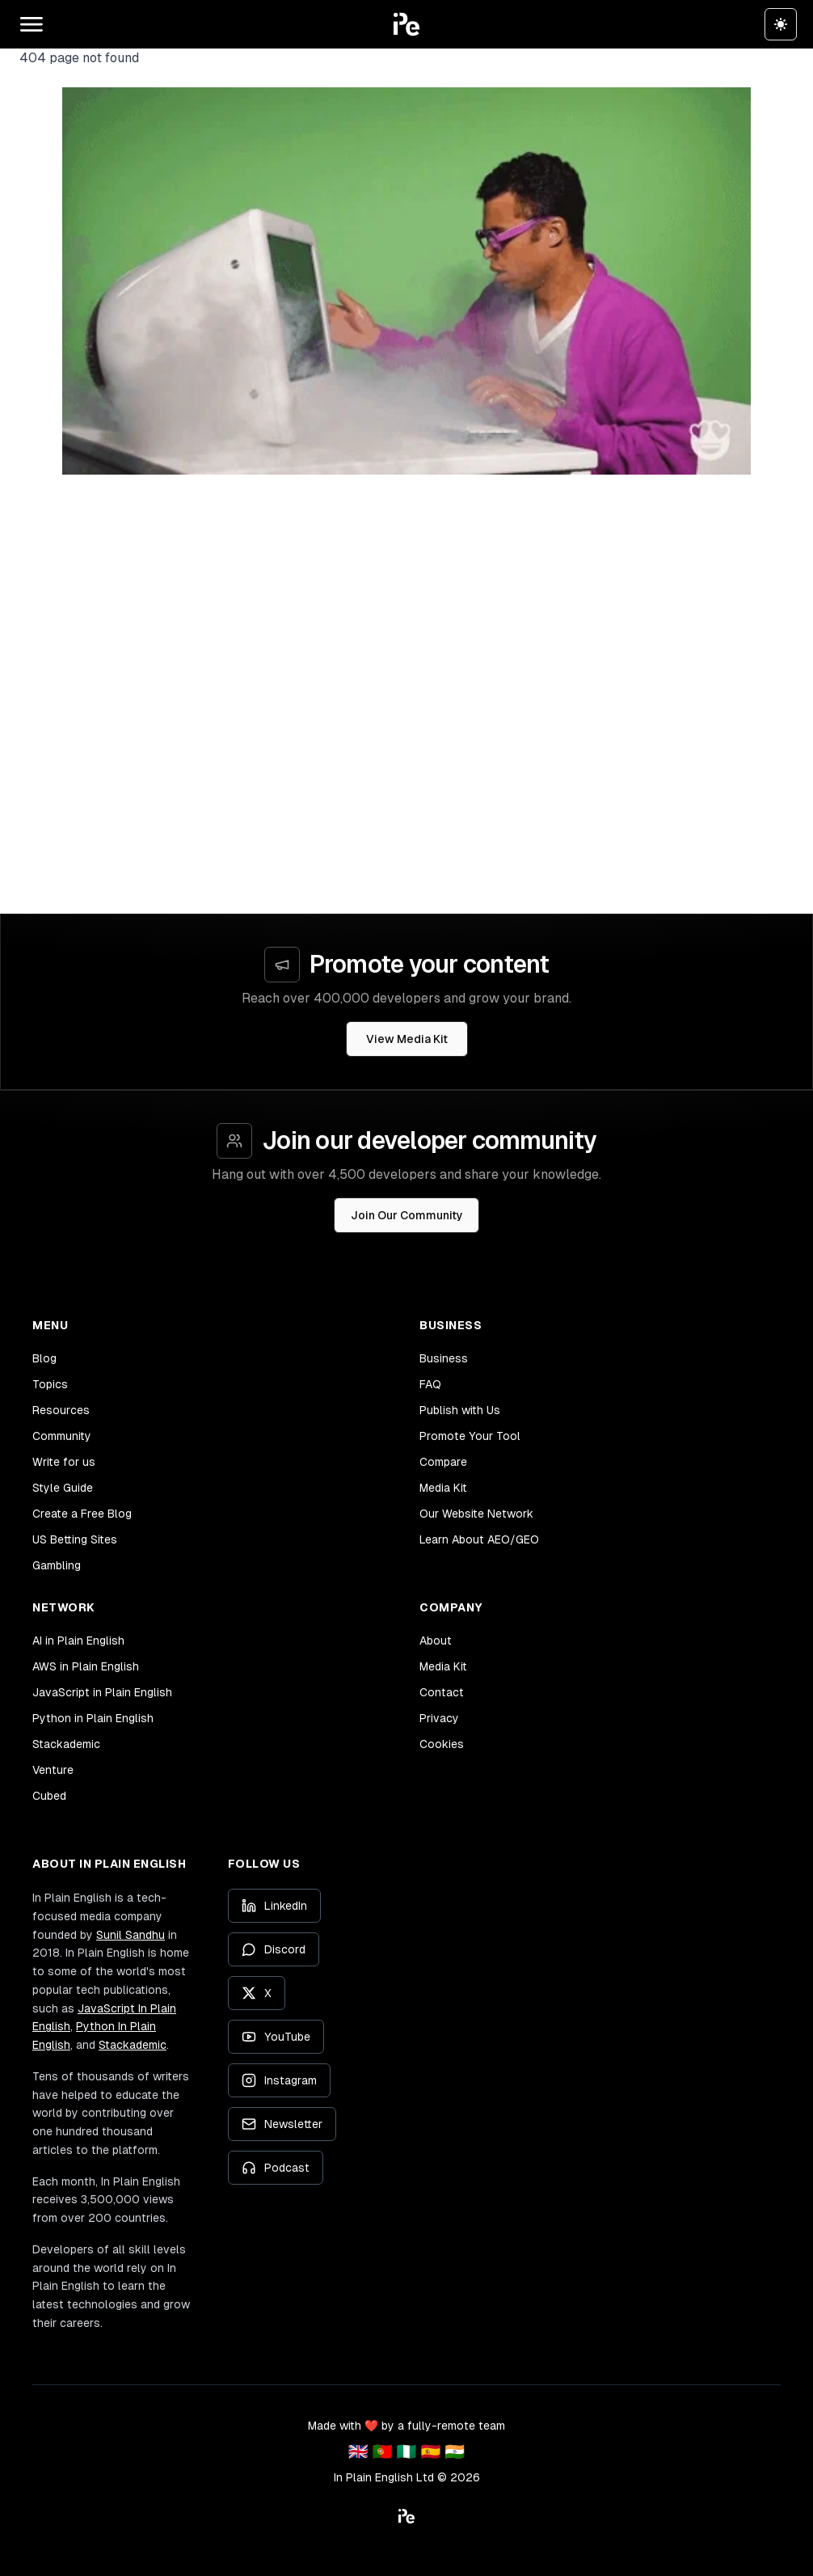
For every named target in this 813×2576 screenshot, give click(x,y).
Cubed (49, 1795)
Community (61, 1435)
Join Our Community (407, 1215)
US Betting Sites (74, 1539)
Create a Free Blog (82, 1513)
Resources (61, 1410)
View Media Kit (407, 1039)
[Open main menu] (31, 24)
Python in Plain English (93, 1718)
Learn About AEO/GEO (479, 1539)
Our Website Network (476, 1513)
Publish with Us (459, 1410)
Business (443, 1358)
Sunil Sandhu (130, 1934)
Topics (50, 1384)
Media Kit (443, 1487)
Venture (53, 1769)
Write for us (63, 1461)
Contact (441, 1692)
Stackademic (66, 1744)
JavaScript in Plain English (102, 1692)
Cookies (441, 1744)
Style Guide (62, 1487)
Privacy (439, 1718)
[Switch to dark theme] (781, 24)
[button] (406, 24)
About (435, 1640)
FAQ (430, 1384)
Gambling (56, 1565)
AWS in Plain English (85, 1666)
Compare (443, 1461)
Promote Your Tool (469, 1435)
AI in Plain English (78, 1640)
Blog (44, 1358)
